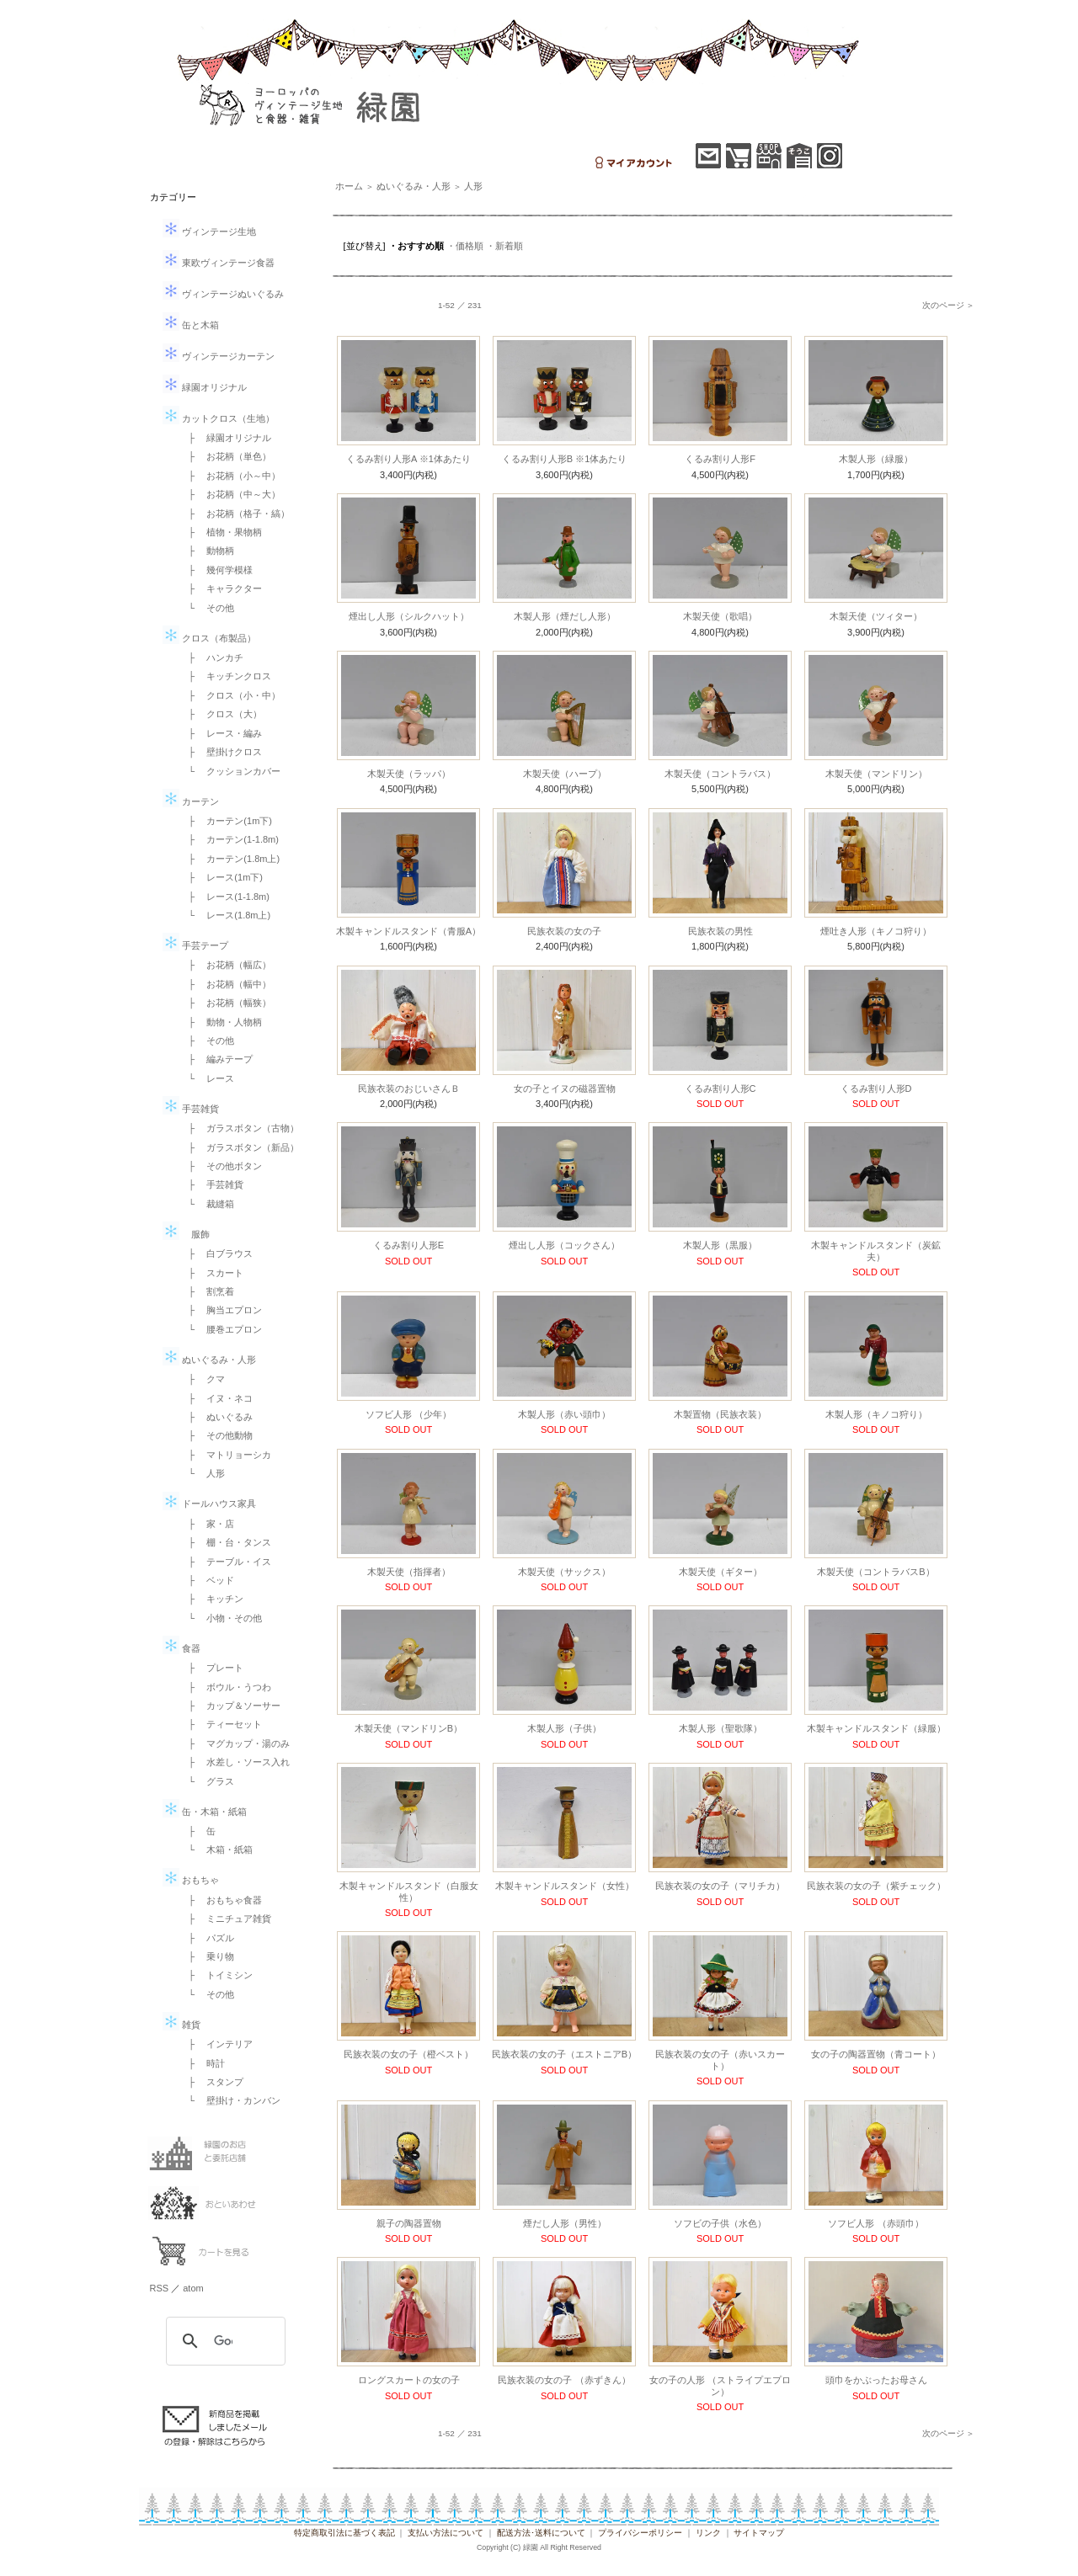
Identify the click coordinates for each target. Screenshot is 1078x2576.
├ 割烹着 (207, 1291)
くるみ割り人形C (720, 1088)
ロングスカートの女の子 (409, 2380)
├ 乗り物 (207, 1956)
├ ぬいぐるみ (216, 1417)
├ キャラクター (221, 588)
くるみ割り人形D (876, 1088)
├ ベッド (207, 1580)
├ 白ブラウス (216, 1253)
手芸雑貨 (191, 1109)
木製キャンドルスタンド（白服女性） (408, 1891)
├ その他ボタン (221, 1166)
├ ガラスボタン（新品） (239, 1147)
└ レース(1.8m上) (225, 915)
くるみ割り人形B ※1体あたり (564, 459)
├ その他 (207, 1040)
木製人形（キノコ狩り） (876, 1414)
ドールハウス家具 (209, 1503)
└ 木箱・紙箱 (216, 1849)
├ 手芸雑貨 (211, 1184)
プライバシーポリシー (640, 2532)
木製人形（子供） (564, 1728)
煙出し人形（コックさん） (564, 1245)
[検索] (223, 2341)
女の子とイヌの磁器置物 (565, 1088)
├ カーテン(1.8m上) (229, 859)
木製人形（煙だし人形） (565, 616)
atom (193, 2288)
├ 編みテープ (216, 1059)
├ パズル (207, 1938)
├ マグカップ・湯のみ (235, 1743)
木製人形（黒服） (720, 1245)
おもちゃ (191, 1880)
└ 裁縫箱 (207, 1204)
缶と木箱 (191, 325)
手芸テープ (195, 945)
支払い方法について (445, 2532)
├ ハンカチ (211, 657)
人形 (473, 186)
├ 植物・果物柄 (221, 532)
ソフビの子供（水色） (720, 2223)
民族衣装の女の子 (564, 931)
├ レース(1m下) (221, 877)
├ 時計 (202, 2063)
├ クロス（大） (221, 714)
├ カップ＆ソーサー (230, 1705)
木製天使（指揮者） (409, 1572)
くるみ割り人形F (720, 459)
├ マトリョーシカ (225, 1455)
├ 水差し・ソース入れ (235, 1762)
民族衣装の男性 (720, 931)
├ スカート (211, 1273)
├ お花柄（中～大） (230, 494)
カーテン (191, 801)
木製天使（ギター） (720, 1572)
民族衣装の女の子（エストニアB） (564, 2054)
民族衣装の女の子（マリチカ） (720, 1886)
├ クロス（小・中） (230, 695)
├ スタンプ (211, 2082)
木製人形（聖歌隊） (720, 1728)
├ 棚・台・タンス (225, 1542)
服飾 (186, 1234)
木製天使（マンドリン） (876, 774)
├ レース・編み (221, 733)
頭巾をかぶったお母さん (876, 2380)
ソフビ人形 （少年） (408, 1414)
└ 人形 (202, 1473)
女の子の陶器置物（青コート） (876, 2054)
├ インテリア (216, 2044)
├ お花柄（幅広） (225, 965)
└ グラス (207, 1781)
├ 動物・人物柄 (221, 1022)
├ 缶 (197, 1831)
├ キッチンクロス (225, 676)
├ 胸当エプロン (221, 1310)
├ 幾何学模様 (216, 570)
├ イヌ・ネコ (216, 1398)
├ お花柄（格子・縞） (235, 513)
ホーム (349, 186)
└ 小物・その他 (221, 1618)
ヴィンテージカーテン (219, 356)
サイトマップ (759, 2532)
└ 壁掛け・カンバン (230, 2100)
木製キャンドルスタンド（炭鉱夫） (876, 1250)
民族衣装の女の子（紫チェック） (876, 1886)
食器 (181, 1648)
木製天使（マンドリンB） (408, 1728)
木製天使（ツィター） (876, 616)
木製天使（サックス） (564, 1572)
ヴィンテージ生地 (209, 231)
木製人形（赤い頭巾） (564, 1414)
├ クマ (202, 1379)
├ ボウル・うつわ (225, 1687)
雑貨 (181, 2025)
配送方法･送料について (541, 2532)
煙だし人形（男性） (564, 2223)
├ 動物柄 (207, 551)
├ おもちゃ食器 (221, 1900)
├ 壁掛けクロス (221, 752)
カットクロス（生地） (219, 418)
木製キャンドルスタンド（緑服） (876, 1728)
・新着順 (504, 246)
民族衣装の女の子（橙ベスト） (408, 2054)
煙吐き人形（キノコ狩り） (875, 931)
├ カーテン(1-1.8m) (229, 839)
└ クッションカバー (230, 771)
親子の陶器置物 (408, 2223)
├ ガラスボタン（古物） (239, 1128)
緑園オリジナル (205, 387)
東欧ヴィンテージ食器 (219, 263)
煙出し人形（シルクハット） (409, 616)
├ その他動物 (216, 1435)
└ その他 (207, 608)
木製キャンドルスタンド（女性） (564, 1886)
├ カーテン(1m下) (225, 821)
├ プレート (211, 1668)
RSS (159, 2288)
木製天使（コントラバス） (720, 774)
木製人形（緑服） (876, 459)
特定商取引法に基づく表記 (344, 2532)
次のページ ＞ (948, 305)
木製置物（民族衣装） (720, 1414)
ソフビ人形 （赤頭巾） (875, 2223)
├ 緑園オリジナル (225, 438)
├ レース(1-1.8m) (224, 896)
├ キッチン (211, 1599)
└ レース (207, 1078)
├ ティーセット (221, 1724)
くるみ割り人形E (408, 1245)
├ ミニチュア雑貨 (225, 1918)
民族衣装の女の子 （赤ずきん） (564, 2380)
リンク (708, 2532)
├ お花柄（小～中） (230, 476)
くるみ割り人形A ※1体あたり (408, 459)
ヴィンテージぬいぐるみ (223, 294)
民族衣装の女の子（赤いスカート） (720, 2059)
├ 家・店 (207, 1524)
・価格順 (464, 246)
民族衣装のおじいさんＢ (409, 1088)
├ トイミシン (216, 1975)
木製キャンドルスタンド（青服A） (408, 931)
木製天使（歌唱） (720, 616)
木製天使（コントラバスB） (875, 1572)
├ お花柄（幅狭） (225, 1003)
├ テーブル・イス (225, 1562)
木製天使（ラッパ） (409, 774)
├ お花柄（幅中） (225, 984)
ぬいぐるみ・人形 (209, 1360)
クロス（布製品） (209, 638)
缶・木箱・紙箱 (205, 1812)
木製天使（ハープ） (564, 774)
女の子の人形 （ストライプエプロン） (720, 2385)
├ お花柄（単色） (225, 456)
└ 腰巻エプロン (221, 1329)
